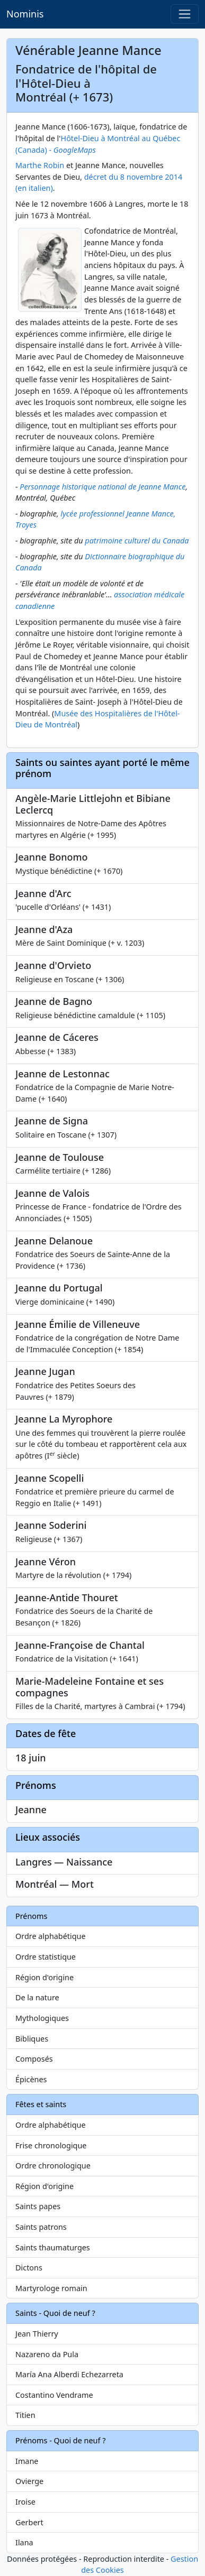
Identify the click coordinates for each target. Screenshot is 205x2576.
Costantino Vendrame (54, 2395)
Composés (34, 2059)
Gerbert (29, 2522)
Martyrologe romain (51, 2288)
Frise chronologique (50, 2145)
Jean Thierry (36, 2334)
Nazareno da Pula (46, 2354)
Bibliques (31, 2039)
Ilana (24, 2542)
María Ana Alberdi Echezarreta (69, 2374)
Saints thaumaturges (52, 2247)
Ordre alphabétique (50, 1936)
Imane (26, 2461)
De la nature (37, 1997)
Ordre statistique (45, 1957)
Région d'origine (44, 1977)
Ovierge (29, 2481)
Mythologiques (42, 2018)
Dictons (28, 2268)
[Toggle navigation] (185, 14)
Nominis (24, 13)
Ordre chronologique (53, 2165)
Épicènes (31, 2079)
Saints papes (37, 2206)
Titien (25, 2415)
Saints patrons (41, 2227)
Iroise (25, 2502)
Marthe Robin (39, 165)
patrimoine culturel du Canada (137, 540)
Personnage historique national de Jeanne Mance (102, 487)
